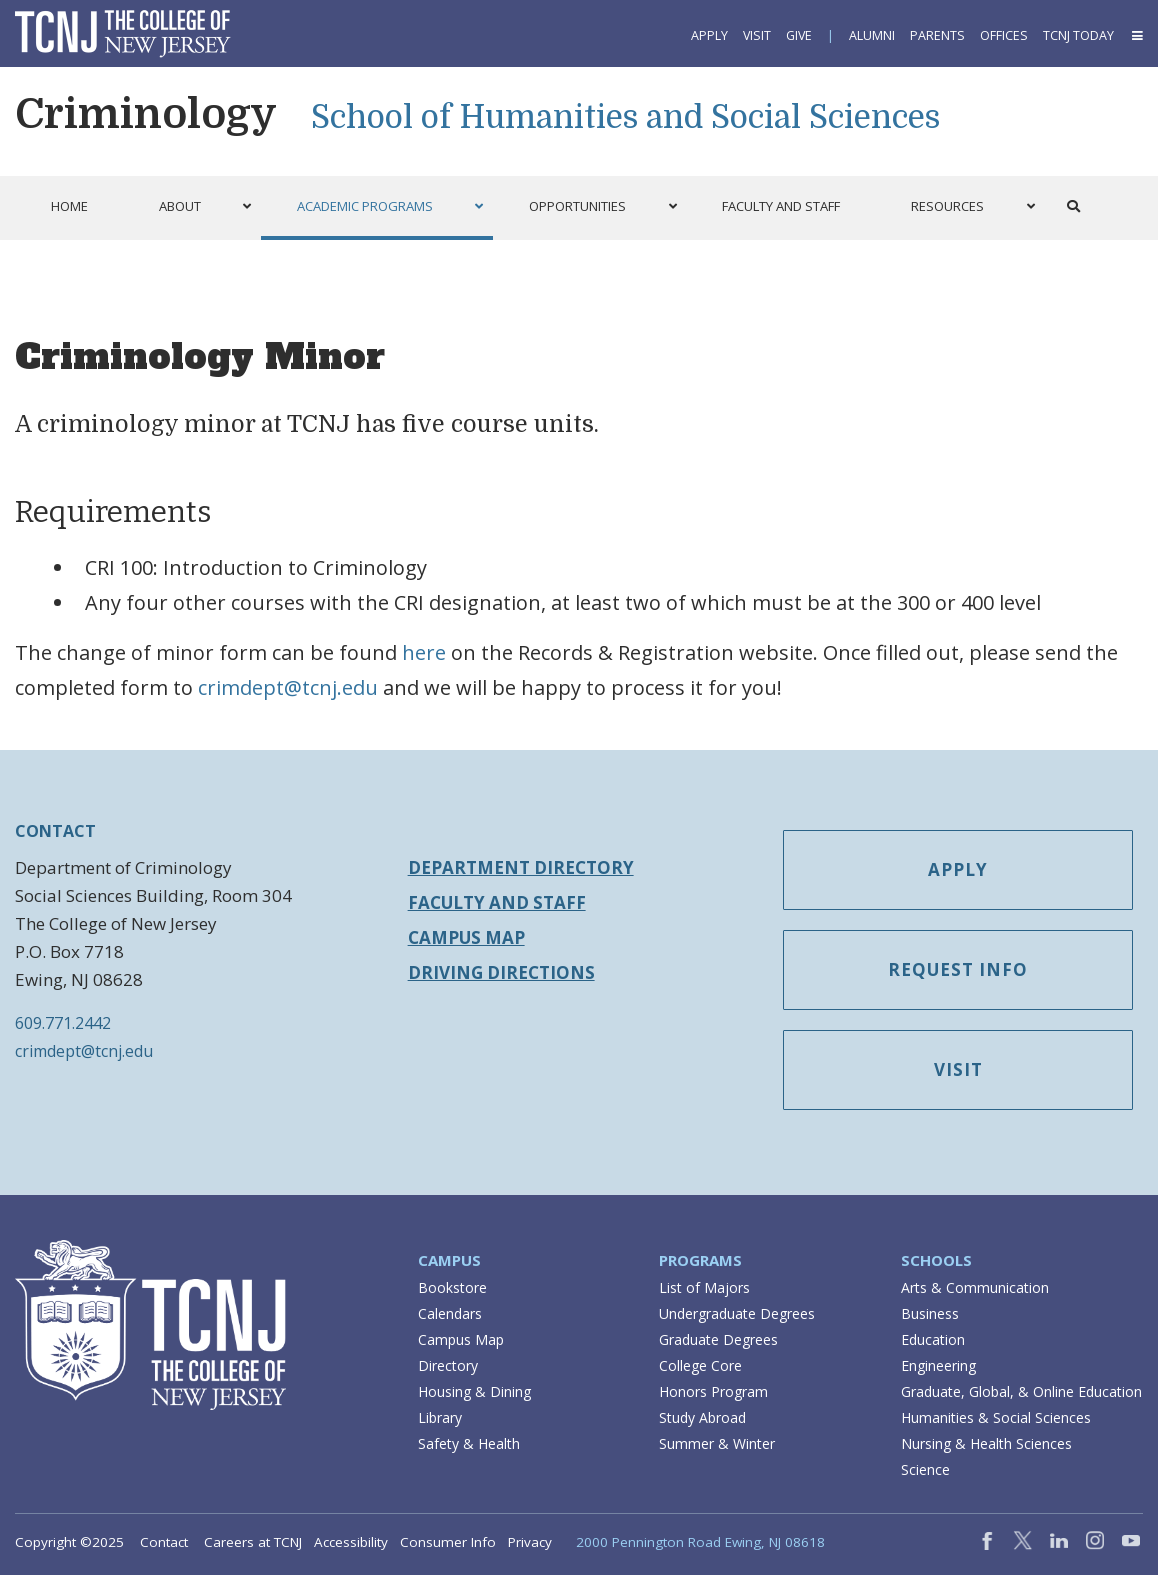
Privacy (530, 1542)
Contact (164, 1542)
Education (933, 1339)
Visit (757, 35)
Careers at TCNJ (253, 1542)
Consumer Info (448, 1542)
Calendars (450, 1313)
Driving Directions (501, 972)
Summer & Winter (717, 1443)
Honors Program (713, 1391)
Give (799, 35)
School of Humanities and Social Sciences (625, 117)
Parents (937, 35)
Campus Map (466, 937)
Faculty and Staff (497, 902)
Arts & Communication (975, 1287)
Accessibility (351, 1542)
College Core (700, 1365)
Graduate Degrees (718, 1339)
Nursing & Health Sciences (986, 1443)
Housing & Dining (474, 1391)
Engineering (938, 1365)
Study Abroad (702, 1417)
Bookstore (452, 1287)
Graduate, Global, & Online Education (1021, 1391)
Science (925, 1469)
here (424, 652)
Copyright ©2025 (69, 1542)
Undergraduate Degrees (737, 1313)
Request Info (958, 969)
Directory (448, 1365)
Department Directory (521, 867)
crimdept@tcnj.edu (288, 687)
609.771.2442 (63, 1023)
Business (930, 1313)
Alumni (872, 35)
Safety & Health (469, 1443)
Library (440, 1417)
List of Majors (704, 1287)
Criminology (146, 114)
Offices (1004, 35)
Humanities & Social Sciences (996, 1417)
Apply (709, 35)
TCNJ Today (1078, 35)
